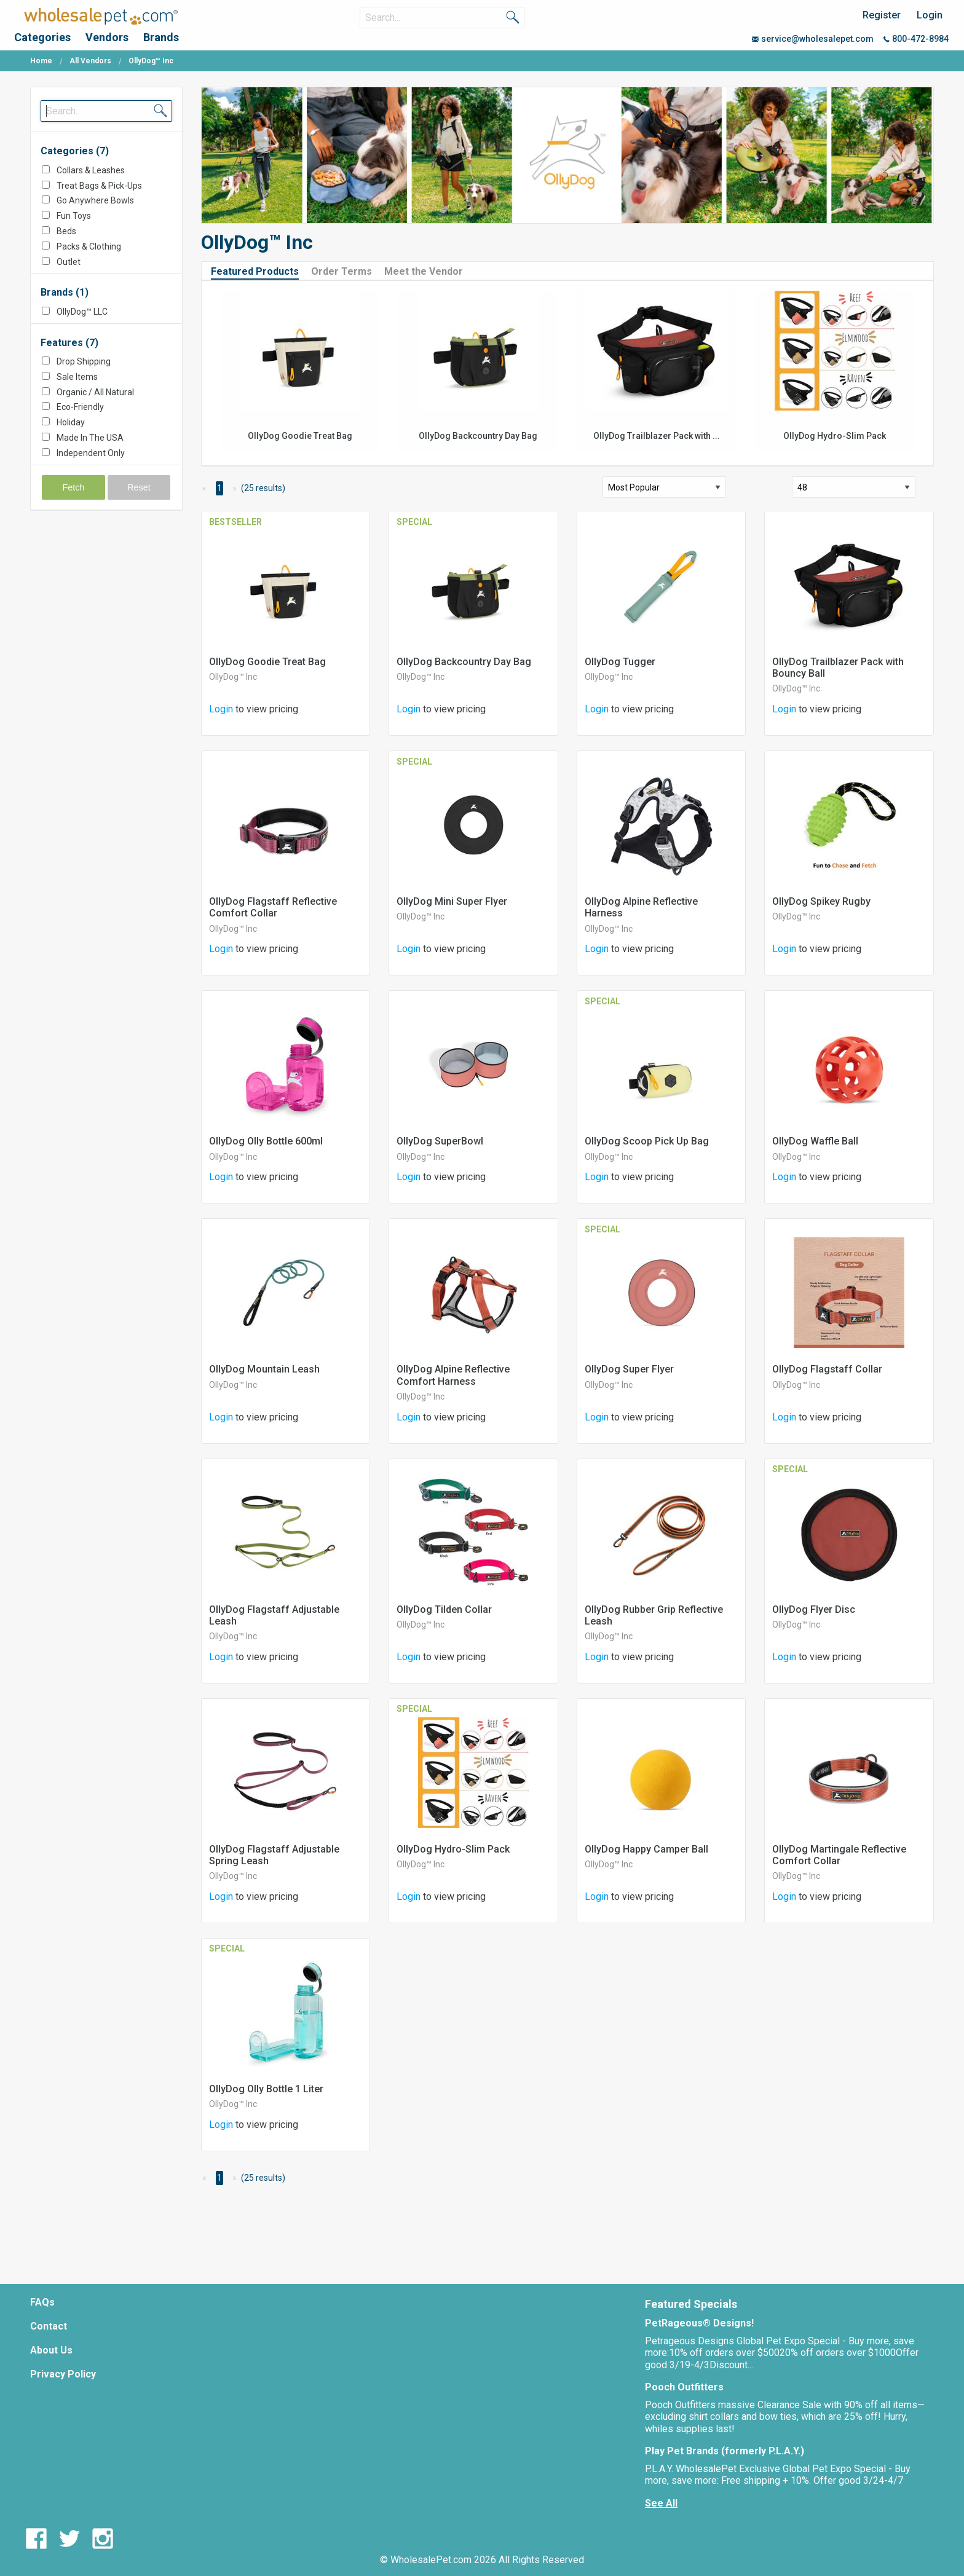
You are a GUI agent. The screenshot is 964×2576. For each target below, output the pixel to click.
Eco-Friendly (80, 407)
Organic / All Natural (95, 392)
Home (41, 61)
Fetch (74, 487)
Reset (139, 487)
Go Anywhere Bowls (95, 200)
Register (882, 15)
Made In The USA (90, 438)
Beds (66, 231)
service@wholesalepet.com (813, 39)
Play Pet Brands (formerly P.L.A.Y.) (724, 2451)
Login (929, 15)
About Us (51, 2350)
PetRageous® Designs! (699, 2323)
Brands (161, 37)
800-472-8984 (916, 39)
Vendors (106, 37)
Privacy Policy (63, 2374)
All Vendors (90, 61)
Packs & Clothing (89, 246)
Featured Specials (691, 2304)
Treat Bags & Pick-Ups (99, 186)
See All (661, 2503)
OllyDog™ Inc (233, 676)
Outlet (69, 262)
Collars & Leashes (91, 170)
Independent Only (91, 453)
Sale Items (77, 377)
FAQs (42, 2302)
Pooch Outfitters (684, 2387)
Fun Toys (74, 216)
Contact (48, 2326)
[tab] (260, 271)
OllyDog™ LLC (82, 312)
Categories (42, 37)
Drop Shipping (84, 361)
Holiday (71, 422)
